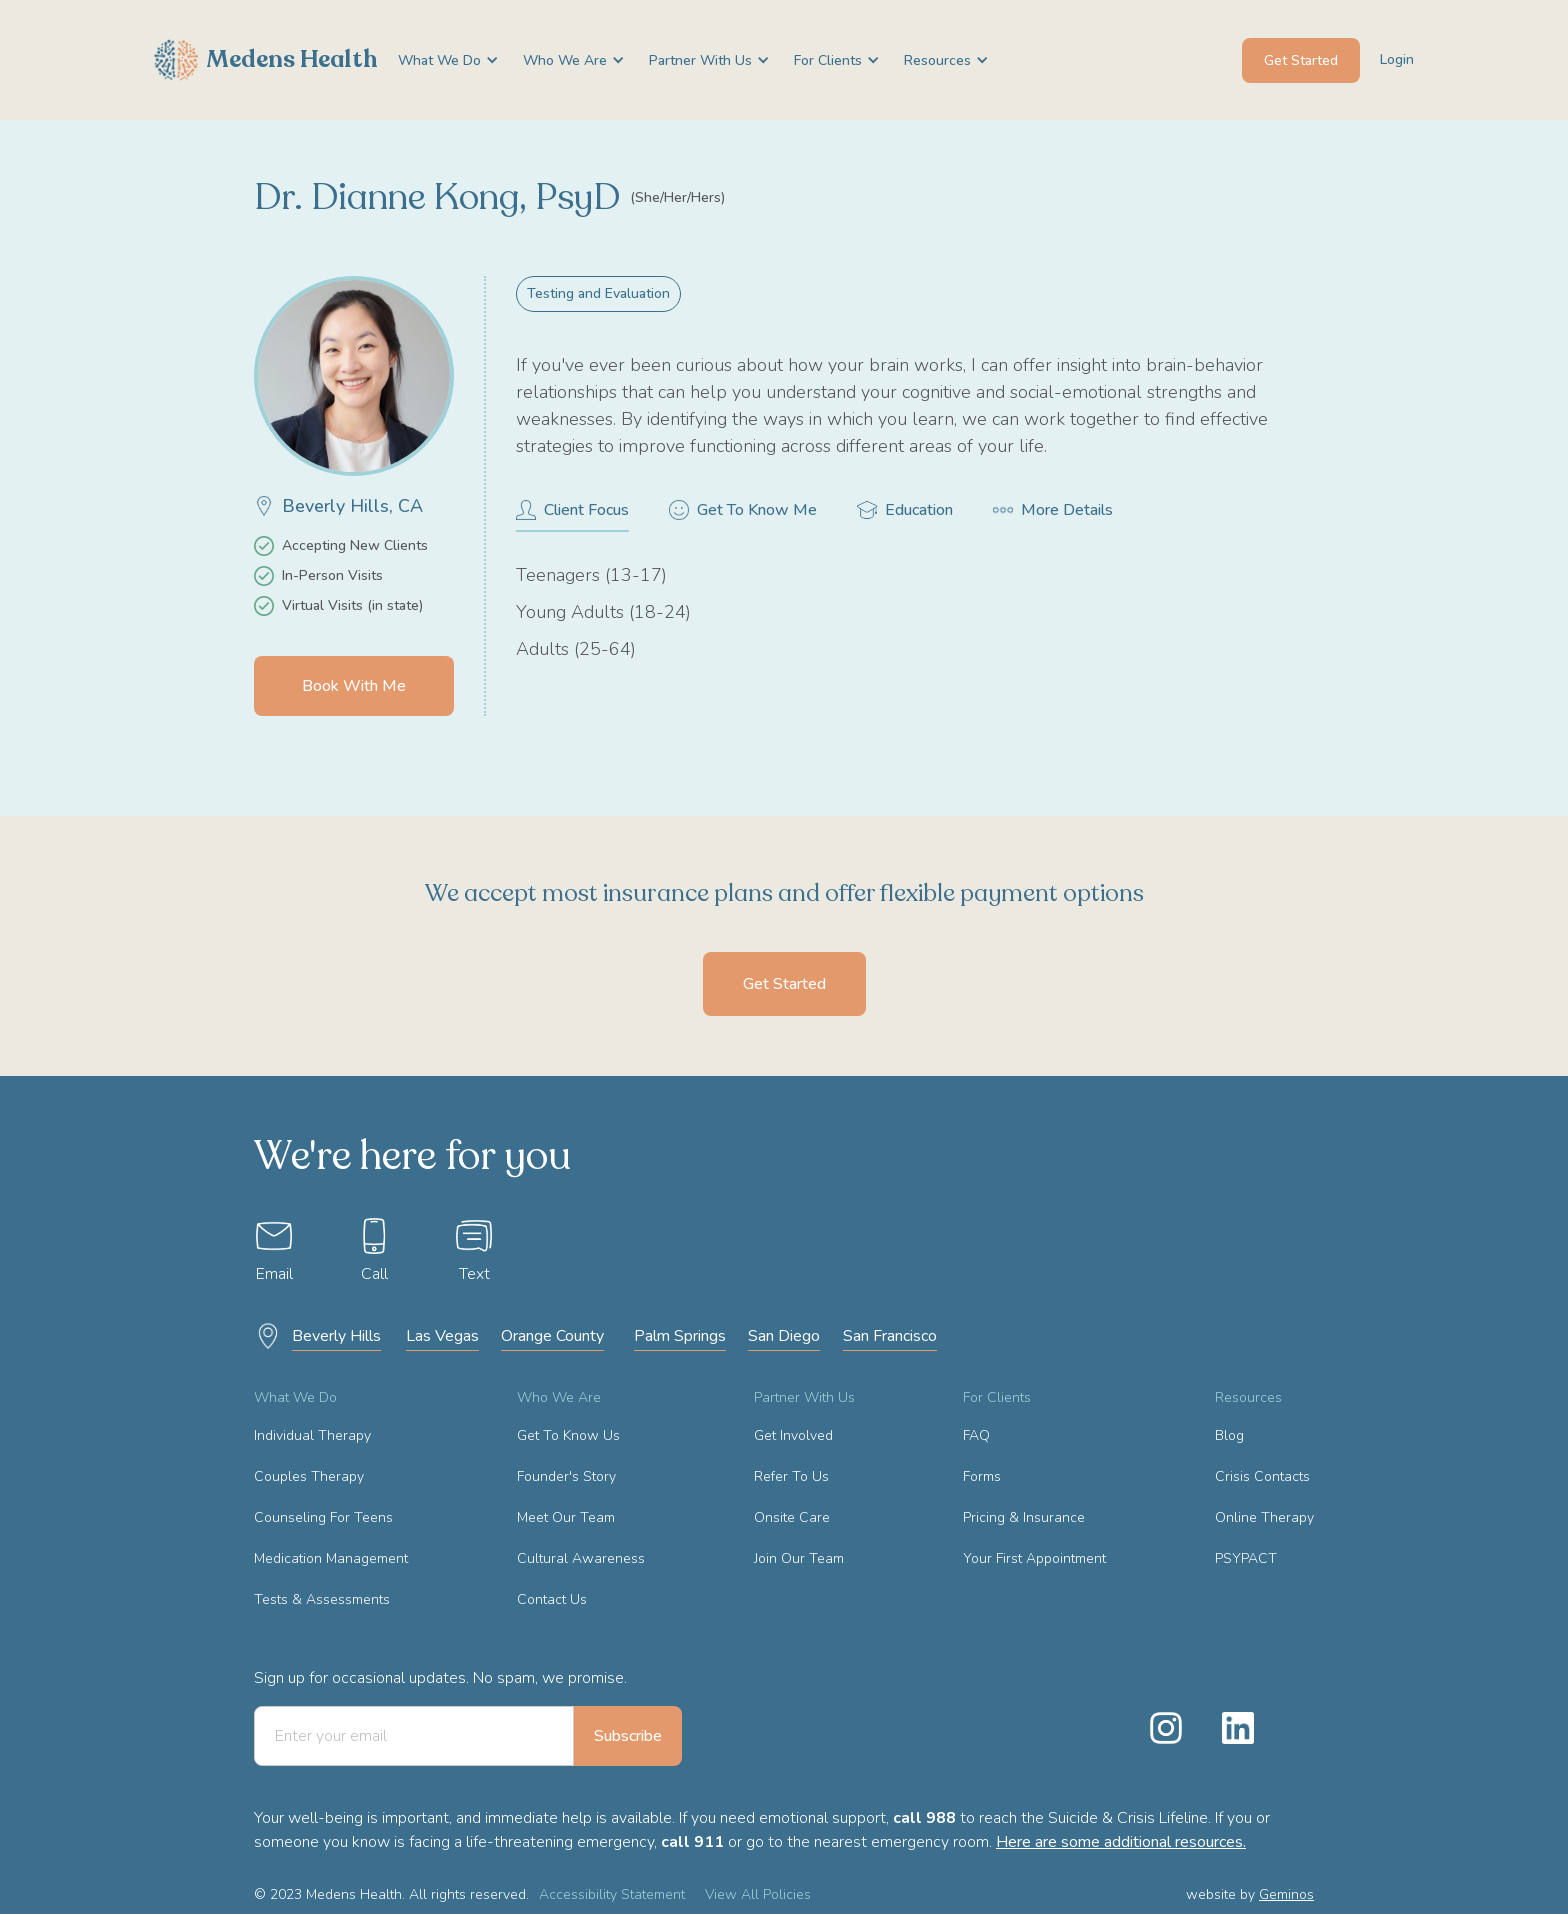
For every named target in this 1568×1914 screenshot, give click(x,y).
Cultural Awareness (581, 1558)
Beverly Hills (336, 1336)
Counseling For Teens (323, 1517)
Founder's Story (566, 1476)
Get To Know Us (568, 1435)
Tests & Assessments (322, 1599)
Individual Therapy (312, 1435)
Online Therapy (1264, 1517)
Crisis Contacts (1262, 1476)
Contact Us (552, 1599)
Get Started (1301, 60)
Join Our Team (799, 1558)
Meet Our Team (566, 1517)
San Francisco (890, 1336)
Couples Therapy (309, 1476)
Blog (1229, 1435)
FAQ (976, 1435)
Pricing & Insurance (1024, 1517)
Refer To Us (791, 1476)
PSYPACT (1246, 1558)
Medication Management (331, 1558)
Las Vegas (442, 1336)
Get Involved (793, 1435)
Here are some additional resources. (1121, 1842)
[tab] (572, 516)
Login (1397, 59)
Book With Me (354, 686)
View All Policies (758, 1894)
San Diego (784, 1336)
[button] (440, 60)
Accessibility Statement (612, 1894)
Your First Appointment (1034, 1558)
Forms (982, 1476)
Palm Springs (680, 1336)
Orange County (552, 1336)
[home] (266, 60)
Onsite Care (792, 1517)
